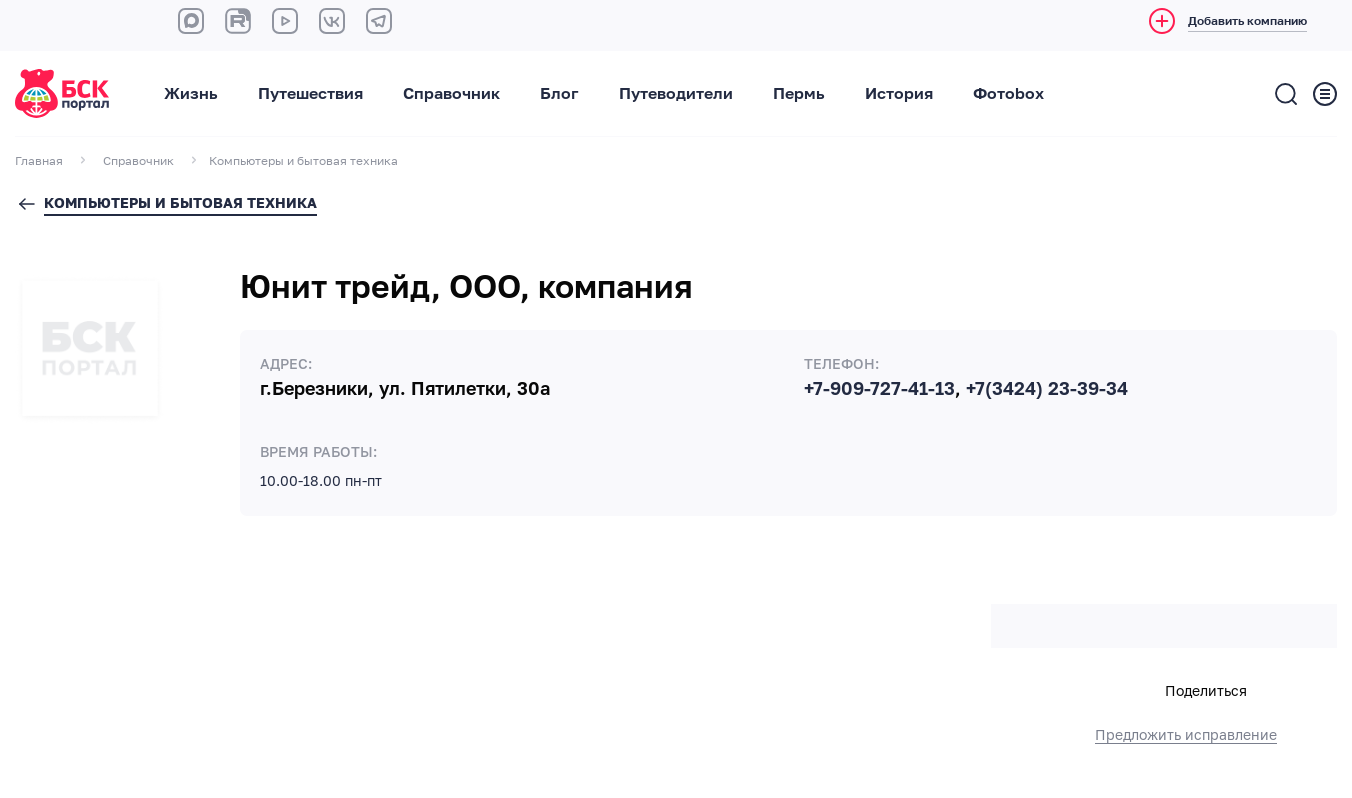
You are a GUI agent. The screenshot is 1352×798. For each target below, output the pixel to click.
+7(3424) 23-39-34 (1047, 389)
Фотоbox (1008, 94)
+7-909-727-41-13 (879, 389)
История (899, 94)
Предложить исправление (1186, 735)
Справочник (451, 94)
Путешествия (310, 94)
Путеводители (676, 94)
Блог (559, 94)
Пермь (799, 94)
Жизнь (191, 94)
